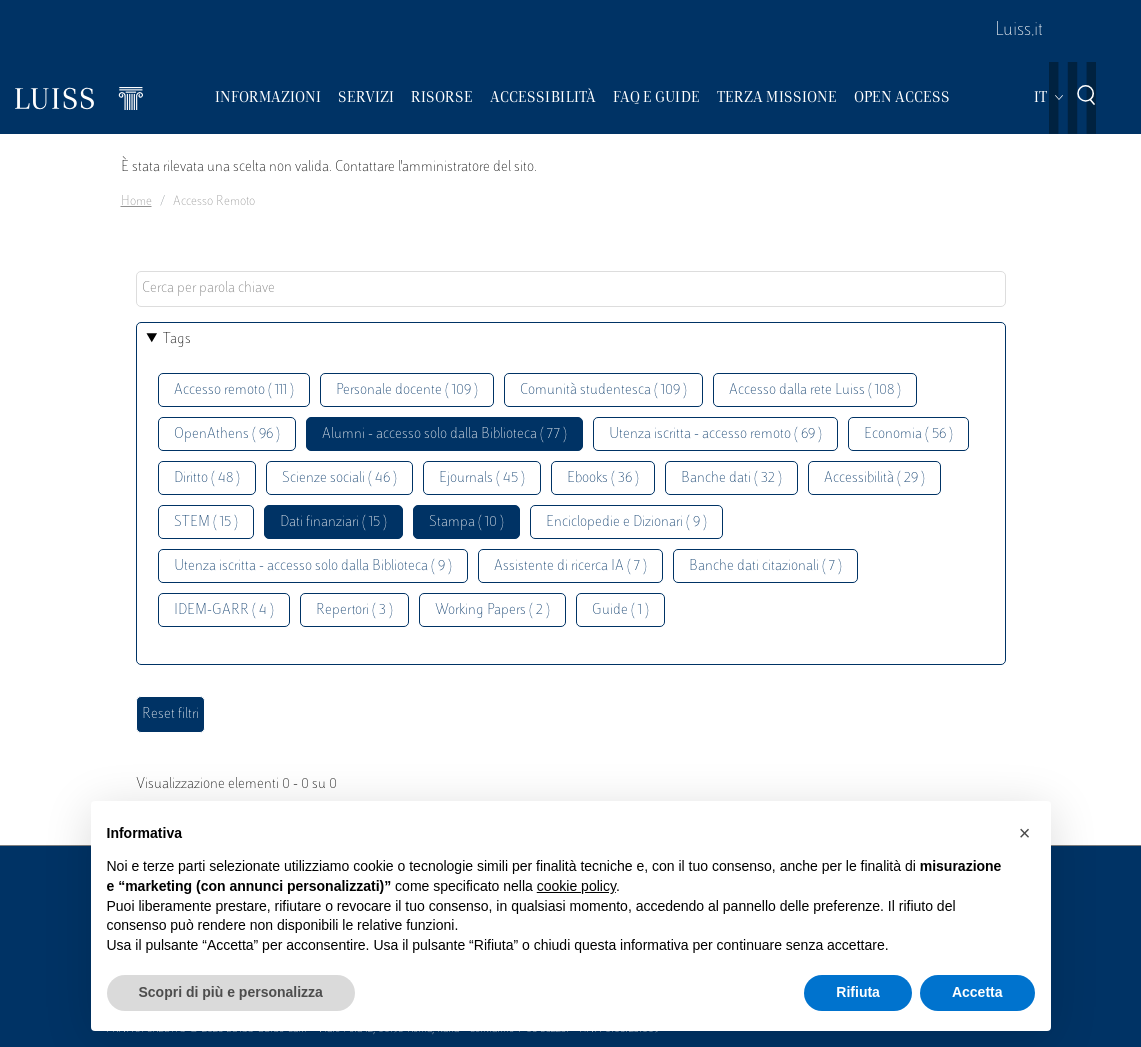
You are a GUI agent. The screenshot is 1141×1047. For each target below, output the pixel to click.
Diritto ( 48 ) (207, 478)
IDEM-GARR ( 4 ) (224, 610)
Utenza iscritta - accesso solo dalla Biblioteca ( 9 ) (313, 566)
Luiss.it (1019, 31)
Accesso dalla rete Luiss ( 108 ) (815, 390)
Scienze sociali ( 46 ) (339, 478)
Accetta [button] (977, 992)
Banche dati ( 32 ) (731, 478)
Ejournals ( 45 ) (482, 478)
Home (136, 202)
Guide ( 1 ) (620, 610)
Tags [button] (177, 339)
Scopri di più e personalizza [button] (231, 992)
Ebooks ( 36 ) (603, 478)
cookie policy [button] (576, 886)
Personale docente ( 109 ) (407, 390)
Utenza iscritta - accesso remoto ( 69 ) (715, 434)
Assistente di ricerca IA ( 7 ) (570, 566)
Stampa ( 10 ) (466, 522)
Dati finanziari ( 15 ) (333, 522)
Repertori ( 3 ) (354, 610)
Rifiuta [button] (858, 992)
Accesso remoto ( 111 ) (234, 390)
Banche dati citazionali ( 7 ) (765, 566)
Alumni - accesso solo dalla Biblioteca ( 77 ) (444, 434)
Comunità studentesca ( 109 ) (603, 390)
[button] (1025, 833)
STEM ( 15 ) (206, 522)
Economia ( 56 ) (908, 434)
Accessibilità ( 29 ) (874, 478)
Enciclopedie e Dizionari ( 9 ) (626, 522)
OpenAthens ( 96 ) (227, 434)
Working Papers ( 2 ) (492, 610)
